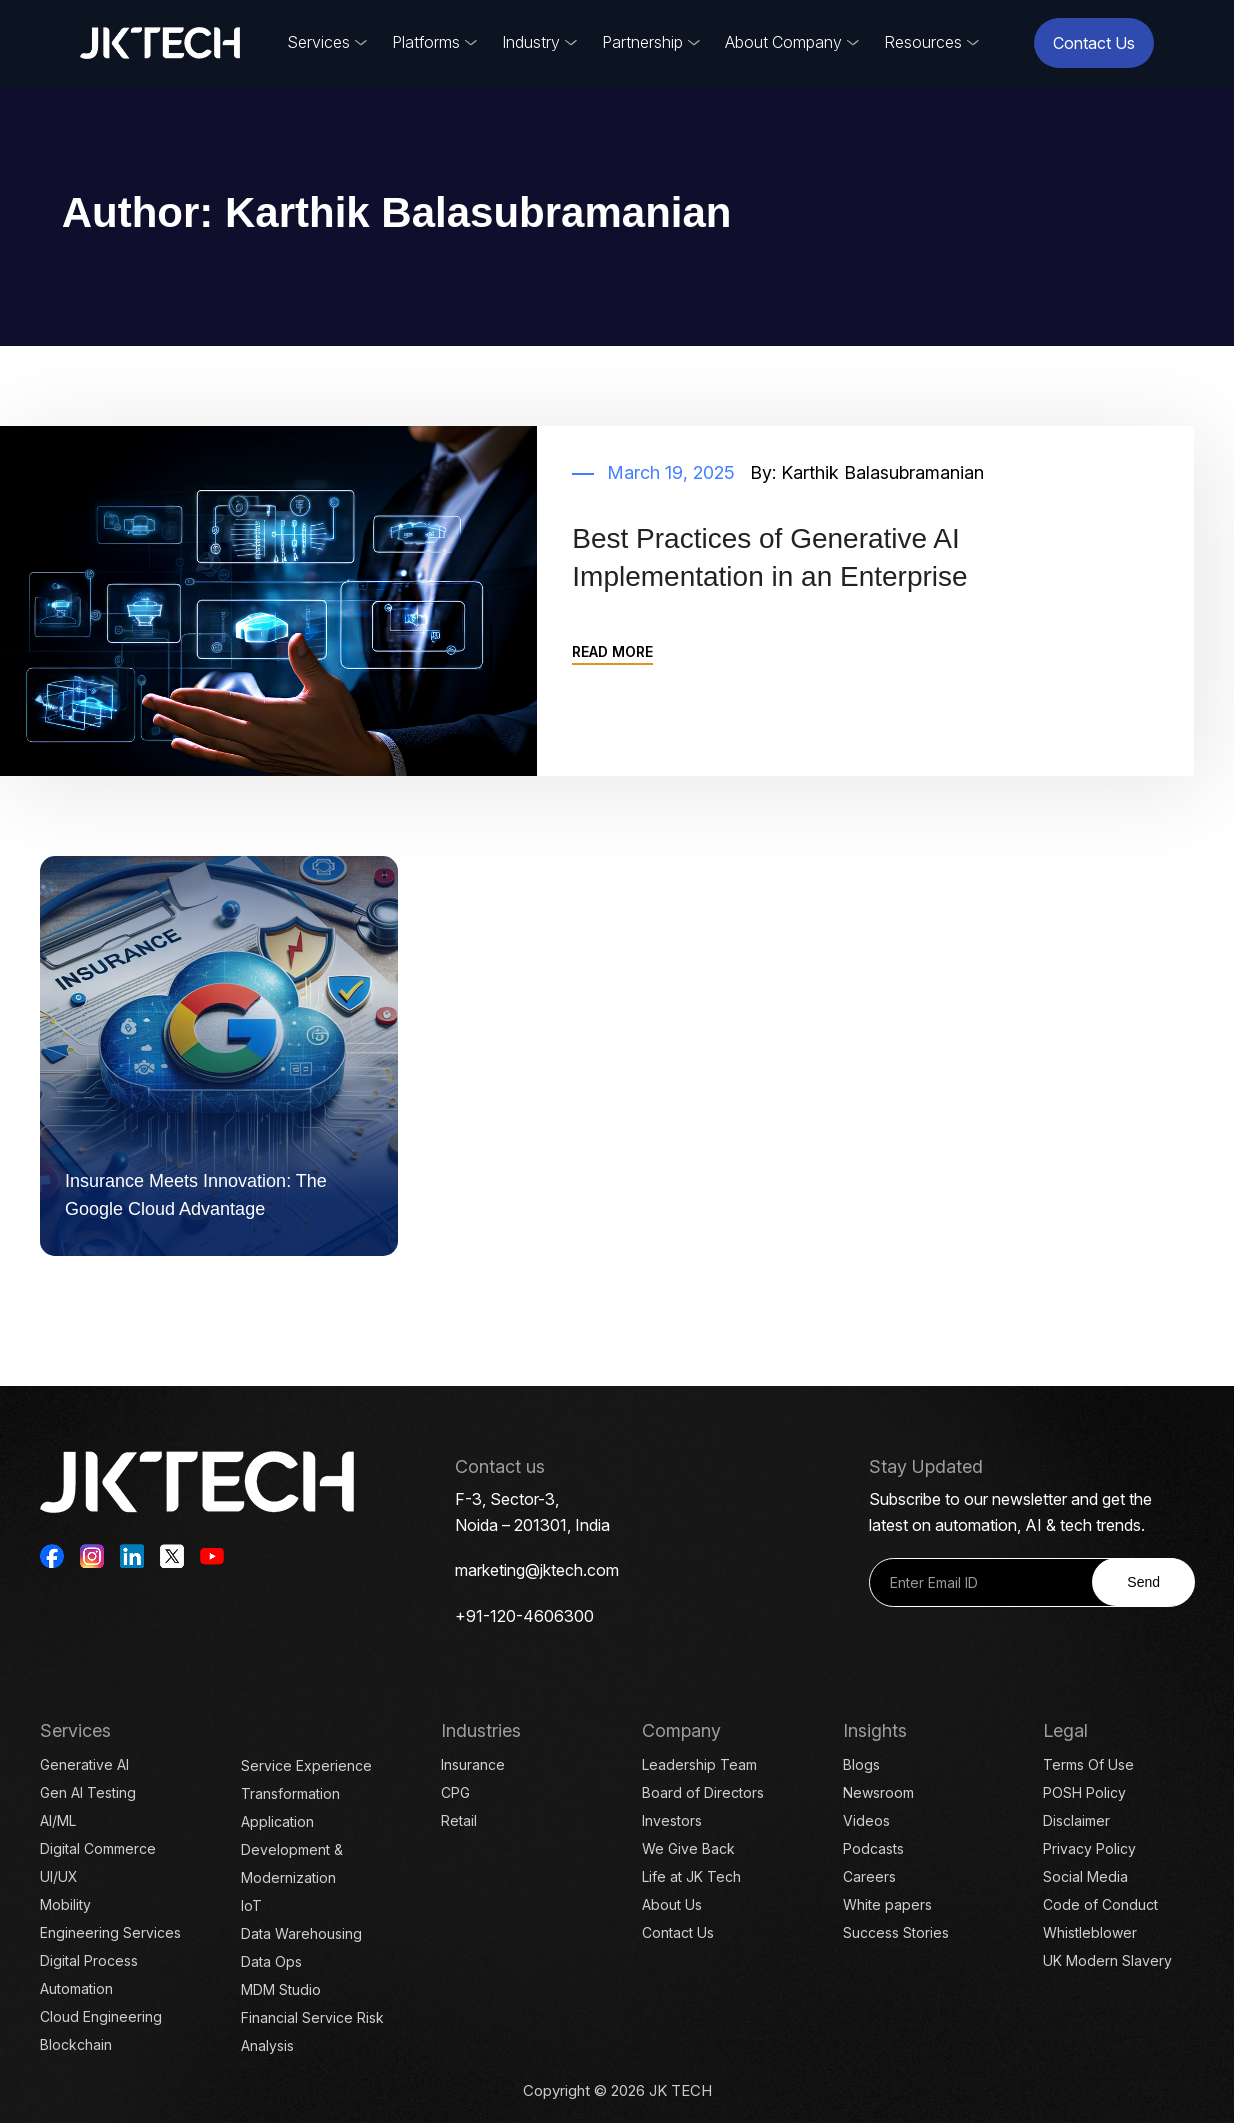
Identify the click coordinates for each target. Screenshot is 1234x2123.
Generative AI (84, 1764)
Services (318, 42)
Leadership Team (699, 1764)
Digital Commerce (98, 1848)
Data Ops (271, 1961)
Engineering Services (110, 1932)
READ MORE (612, 651)
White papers (887, 1904)
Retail (459, 1820)
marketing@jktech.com (537, 1570)
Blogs (861, 1764)
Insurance (473, 1764)
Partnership (642, 42)
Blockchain (76, 2044)
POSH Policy (1084, 1792)
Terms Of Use (1088, 1764)
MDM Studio (281, 1989)
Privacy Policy (1089, 1848)
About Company (783, 42)
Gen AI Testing (88, 1792)
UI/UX (59, 1876)
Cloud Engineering (101, 2016)
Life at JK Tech (691, 1876)
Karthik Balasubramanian (882, 472)
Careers (869, 1876)
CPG (455, 1792)
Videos (866, 1820)
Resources (923, 42)
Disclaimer (1076, 1820)
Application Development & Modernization (292, 1849)
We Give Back (688, 1848)
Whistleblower (1090, 1932)
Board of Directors (703, 1792)
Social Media (1085, 1876)
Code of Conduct (1100, 1904)
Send (1143, 1582)
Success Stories (896, 1932)
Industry (531, 42)
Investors (672, 1820)
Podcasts (873, 1848)
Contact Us (1094, 43)
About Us (672, 1904)
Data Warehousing (301, 1933)
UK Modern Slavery (1107, 1960)
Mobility (65, 1904)
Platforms (426, 42)
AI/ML (58, 1820)
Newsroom (878, 1792)
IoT (251, 1905)
